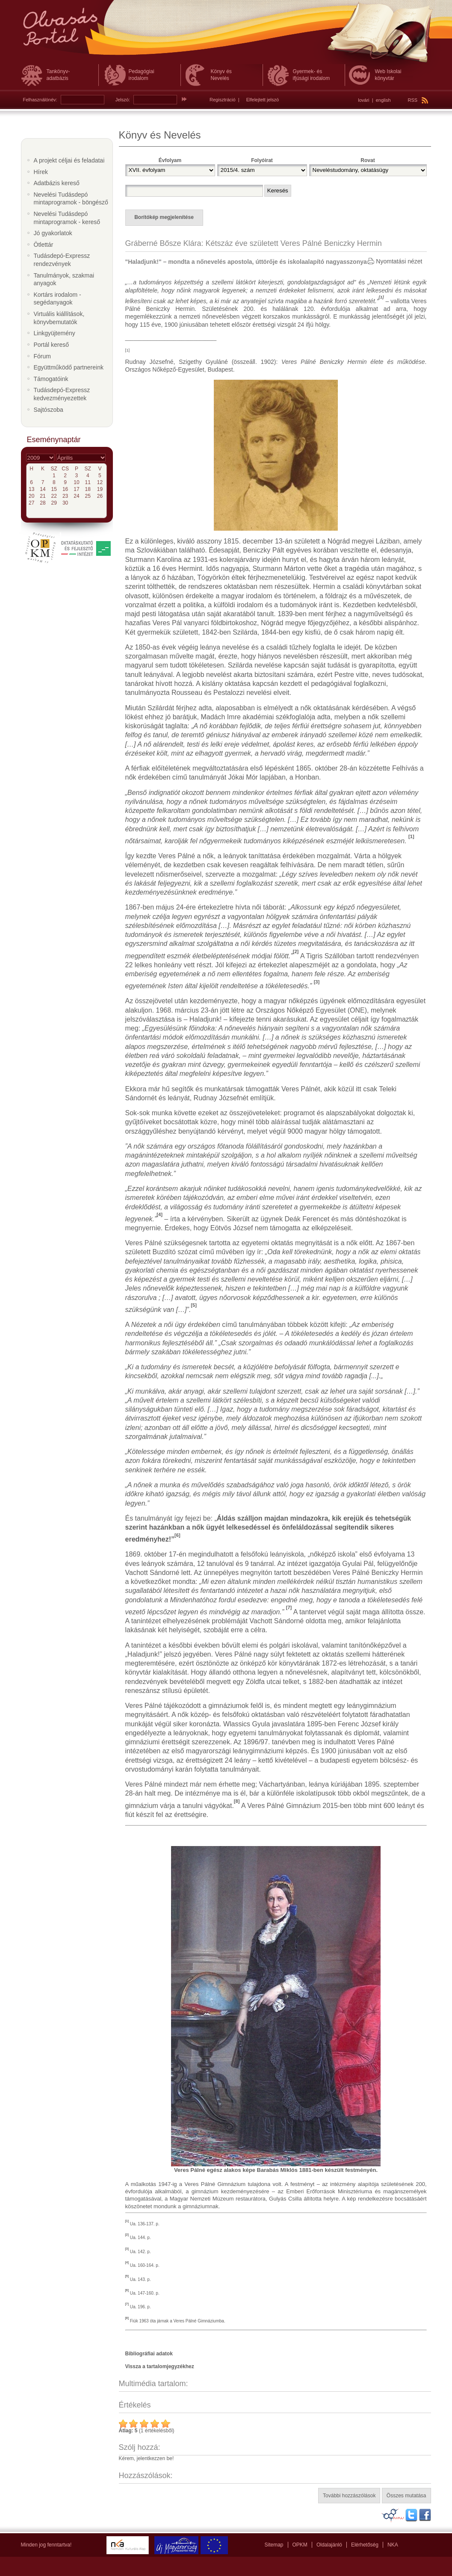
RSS (418, 100)
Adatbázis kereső (57, 183)
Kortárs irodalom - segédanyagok (57, 298)
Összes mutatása (406, 2496)
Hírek (41, 171)
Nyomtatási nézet (399, 261)
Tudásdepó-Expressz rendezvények (62, 259)
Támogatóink (51, 378)
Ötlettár (43, 244)
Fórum (42, 356)
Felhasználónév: (40, 99)
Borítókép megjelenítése (164, 217)
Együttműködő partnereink (68, 367)
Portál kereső (51, 344)
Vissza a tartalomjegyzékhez (159, 2366)
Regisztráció (223, 99)
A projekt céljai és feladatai (69, 160)
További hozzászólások (349, 2496)
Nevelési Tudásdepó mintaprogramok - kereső (67, 217)
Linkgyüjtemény (54, 333)
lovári (363, 100)
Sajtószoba (48, 409)
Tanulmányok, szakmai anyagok (64, 279)
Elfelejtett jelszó (262, 99)
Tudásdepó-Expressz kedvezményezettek (62, 394)
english (383, 100)
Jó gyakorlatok (53, 233)
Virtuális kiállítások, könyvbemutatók (59, 317)
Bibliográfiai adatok (149, 2354)
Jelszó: (122, 99)
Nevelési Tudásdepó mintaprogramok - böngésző (71, 198)
